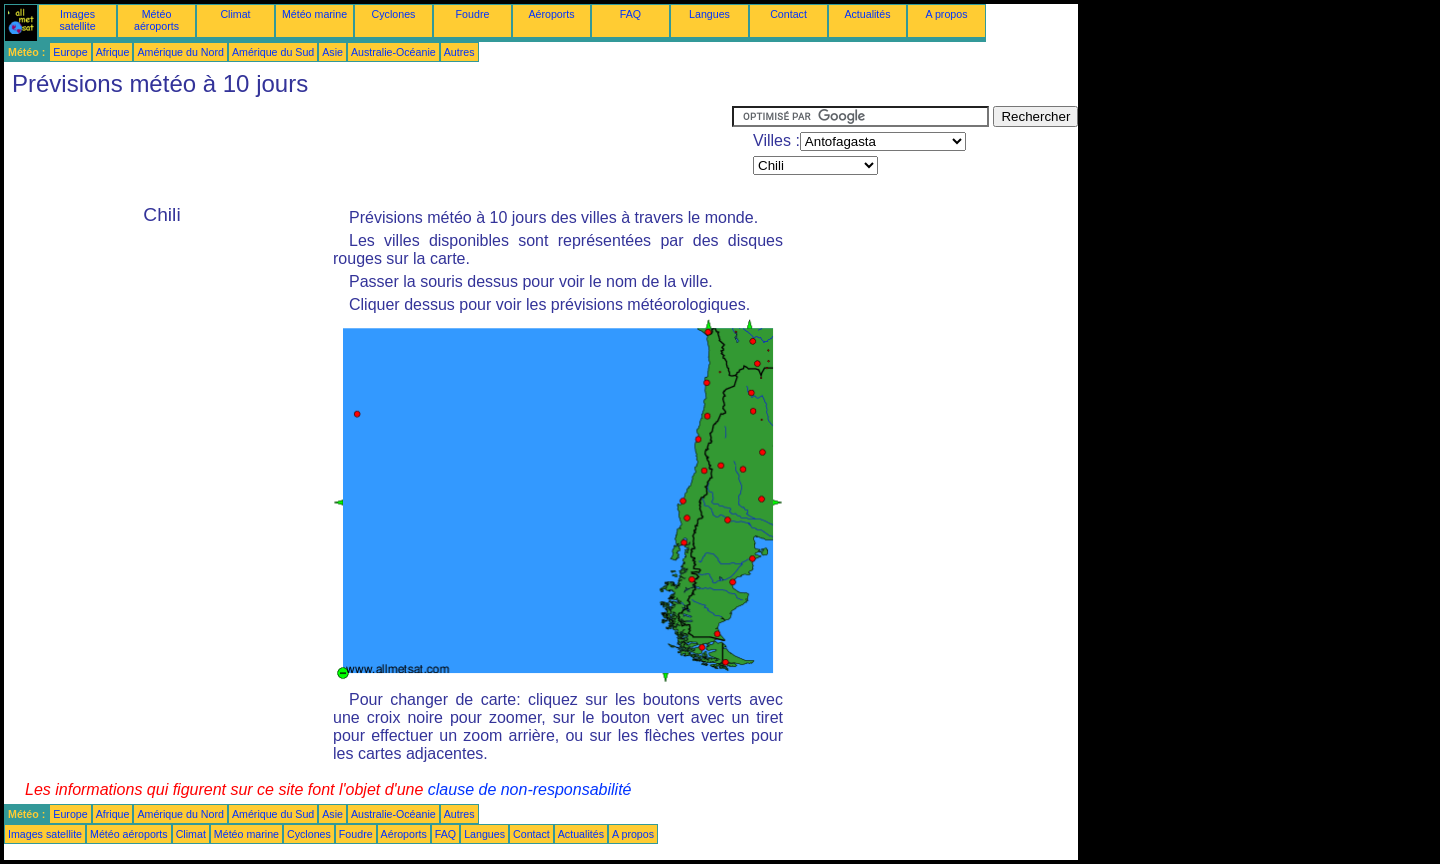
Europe (70, 52)
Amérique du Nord (180, 52)
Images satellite (77, 20)
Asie (332, 52)
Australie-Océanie (393, 52)
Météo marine (314, 14)
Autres (459, 52)
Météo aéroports (156, 20)
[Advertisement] (368, 151)
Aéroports (551, 14)
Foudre (473, 14)
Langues (709, 14)
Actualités (867, 14)
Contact (788, 14)
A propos (946, 14)
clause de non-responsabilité (530, 789)
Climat (235, 14)
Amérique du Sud (273, 52)
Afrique (113, 52)
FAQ (630, 14)
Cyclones (394, 14)
